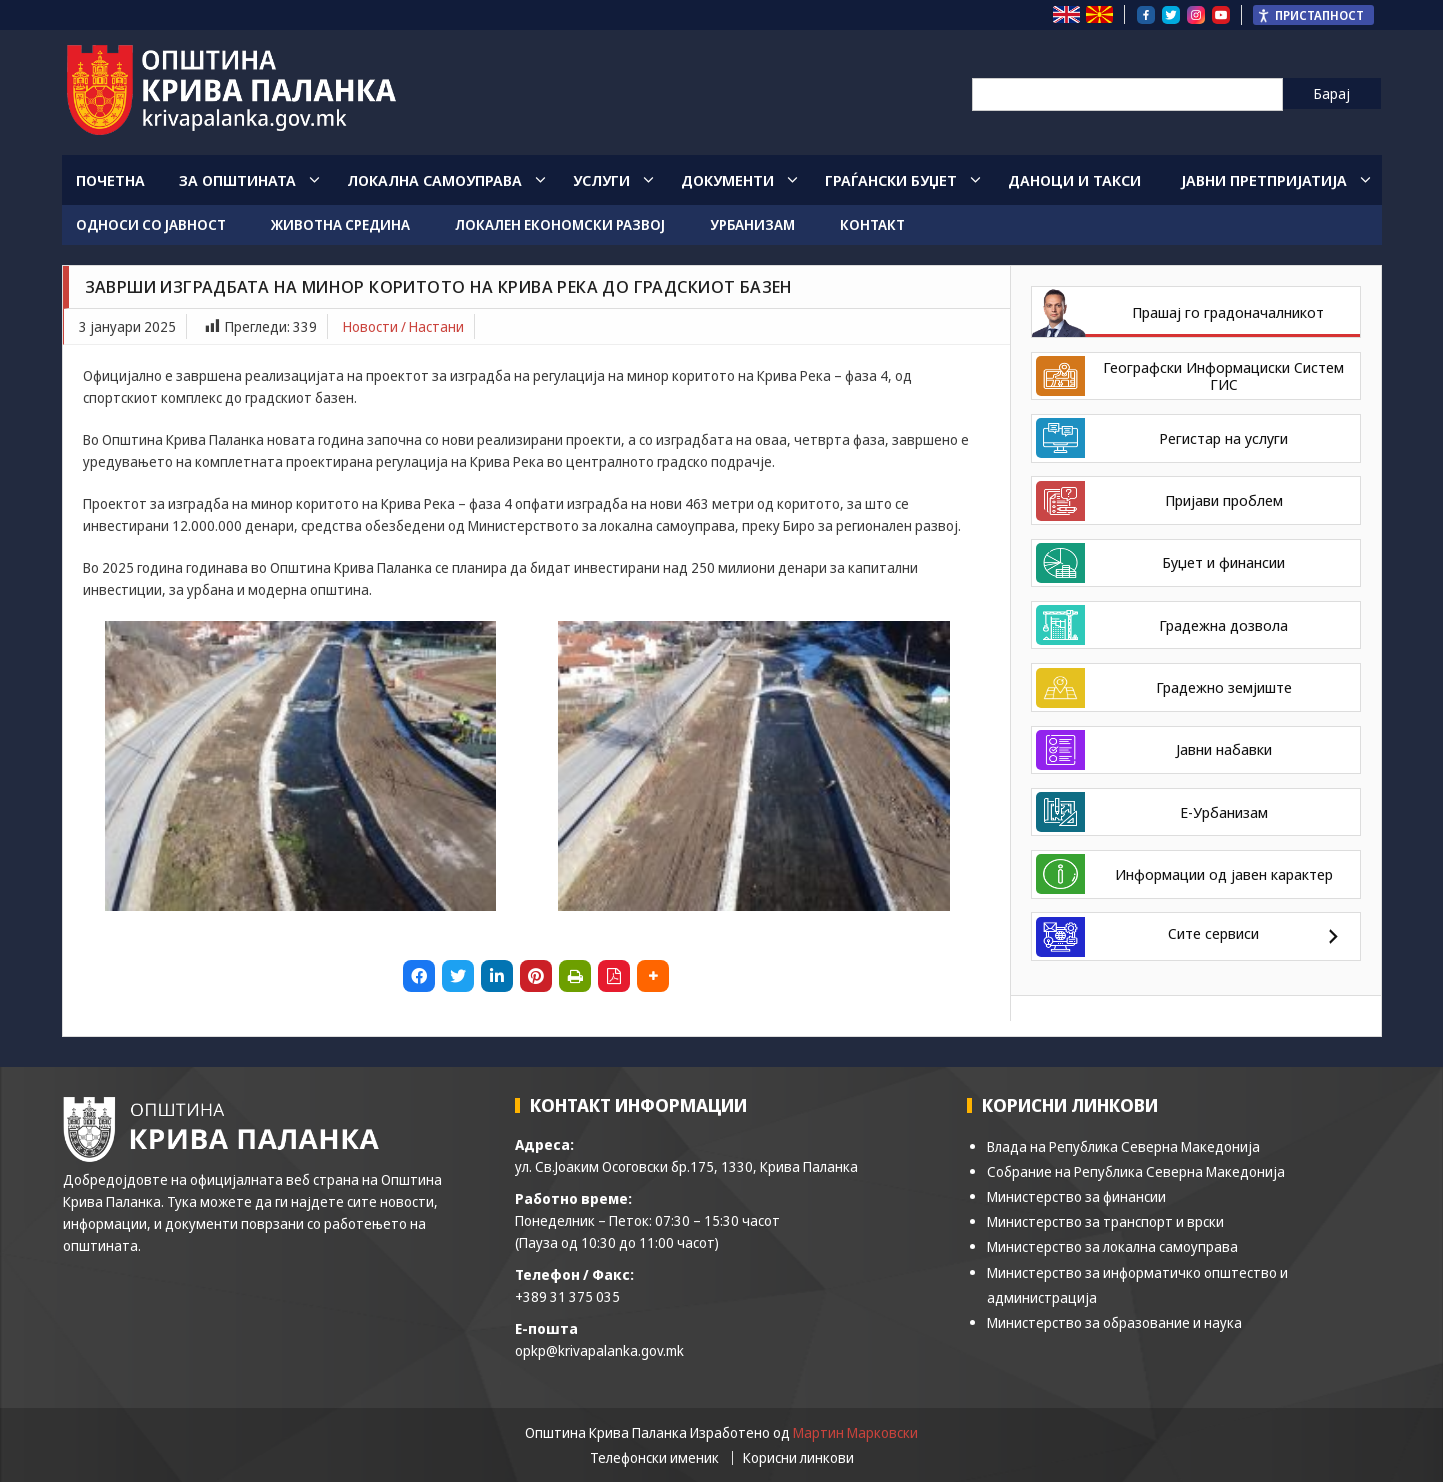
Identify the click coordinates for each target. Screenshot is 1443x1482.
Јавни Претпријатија (1264, 180)
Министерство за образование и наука (1114, 1322)
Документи (727, 180)
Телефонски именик (654, 1458)
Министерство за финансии (1076, 1196)
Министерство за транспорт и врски (1105, 1221)
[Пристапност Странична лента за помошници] (1313, 15)
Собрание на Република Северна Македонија (1136, 1171)
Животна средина (340, 224)
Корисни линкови (798, 1458)
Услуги (601, 180)
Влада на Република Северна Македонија (1123, 1146)
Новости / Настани (403, 326)
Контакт (872, 224)
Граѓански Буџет (891, 180)
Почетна (110, 180)
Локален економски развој (560, 224)
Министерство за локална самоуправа (1112, 1246)
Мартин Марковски (855, 1432)
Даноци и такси (1074, 180)
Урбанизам (752, 224)
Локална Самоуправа (434, 180)
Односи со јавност (151, 224)
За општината (237, 180)
